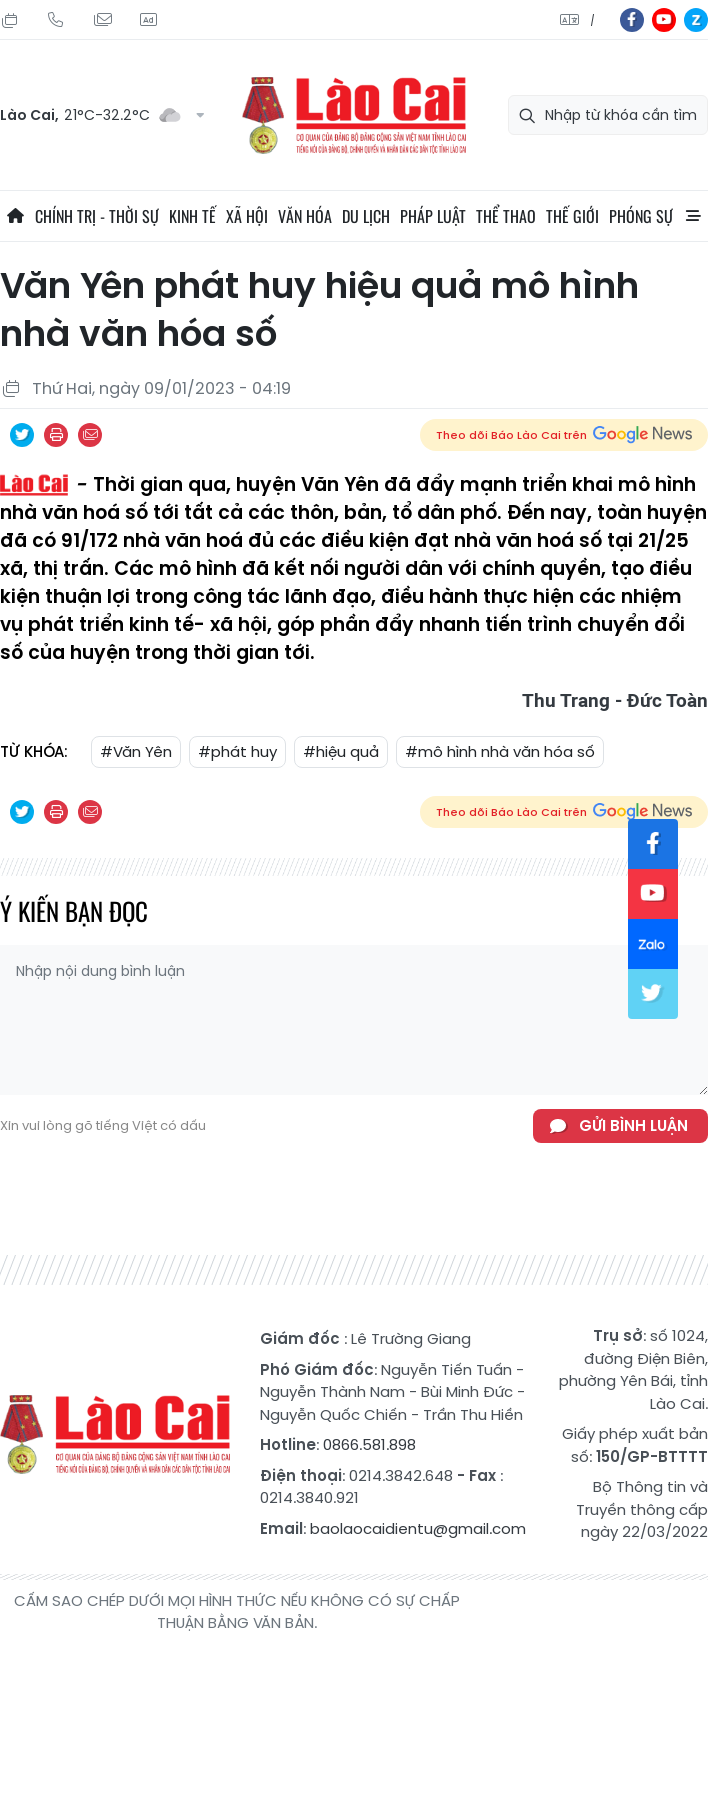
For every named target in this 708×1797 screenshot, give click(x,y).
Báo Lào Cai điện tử (354, 115)
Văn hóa (305, 216)
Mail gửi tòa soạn (102, 20)
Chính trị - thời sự (97, 216)
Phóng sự (641, 216)
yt (664, 20)
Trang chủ (15, 216)
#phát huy (237, 751)
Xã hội (247, 216)
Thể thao (506, 216)
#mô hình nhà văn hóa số (500, 751)
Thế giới (572, 216)
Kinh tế (192, 216)
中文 (592, 20)
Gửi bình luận (633, 1125)
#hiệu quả (341, 751)
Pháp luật (433, 216)
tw (653, 994)
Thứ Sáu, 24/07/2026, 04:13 (10, 20)
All (693, 216)
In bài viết (56, 435)
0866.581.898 (369, 1444)
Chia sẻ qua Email (90, 435)
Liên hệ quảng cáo (148, 20)
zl (696, 20)
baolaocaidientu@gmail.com (418, 1528)
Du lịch (366, 216)
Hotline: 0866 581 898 (56, 20)
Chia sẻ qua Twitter (22, 435)
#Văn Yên (136, 751)
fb (632, 20)
